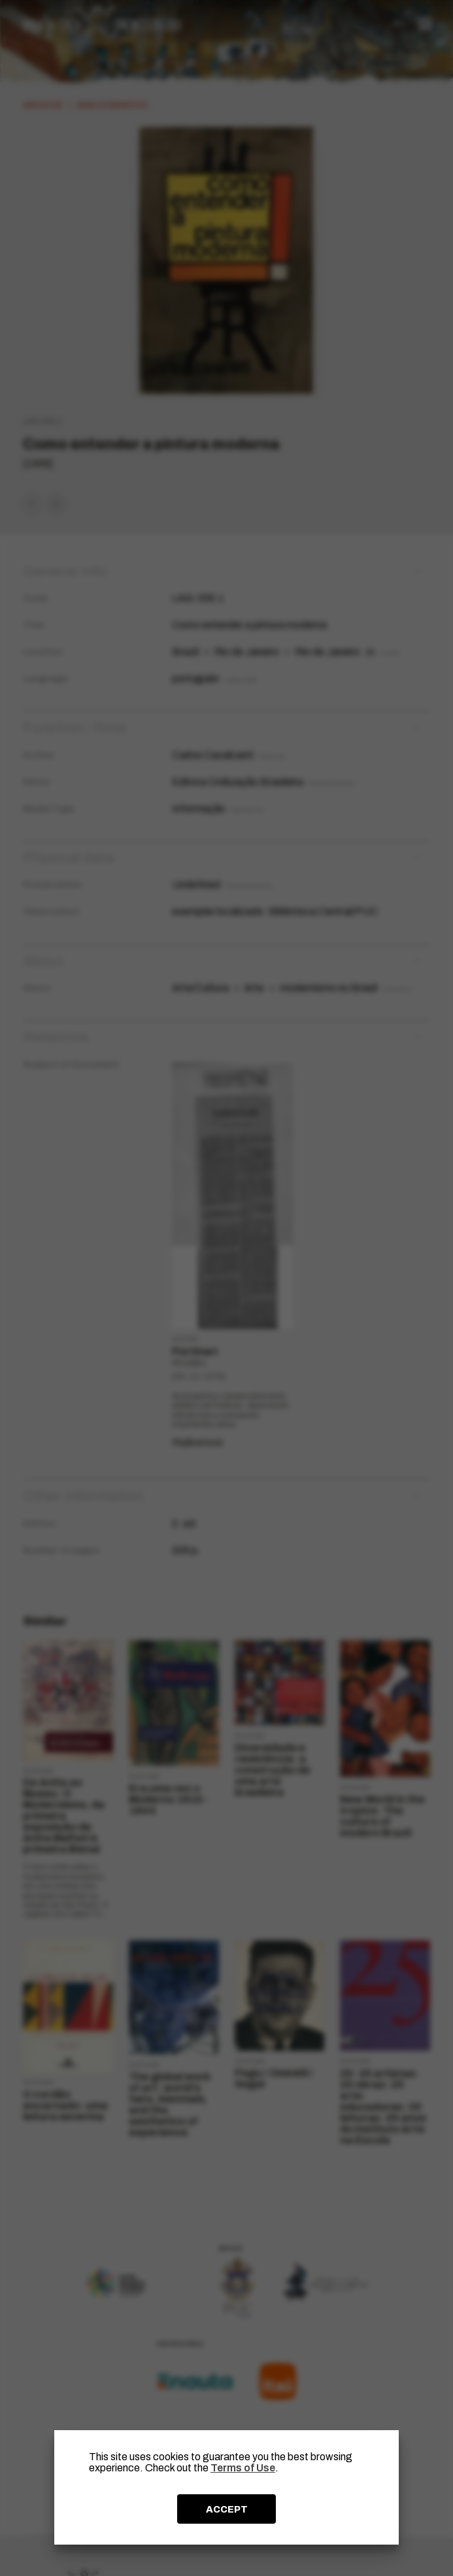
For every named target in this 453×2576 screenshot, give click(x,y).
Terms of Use (242, 2467)
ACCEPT (227, 2509)
